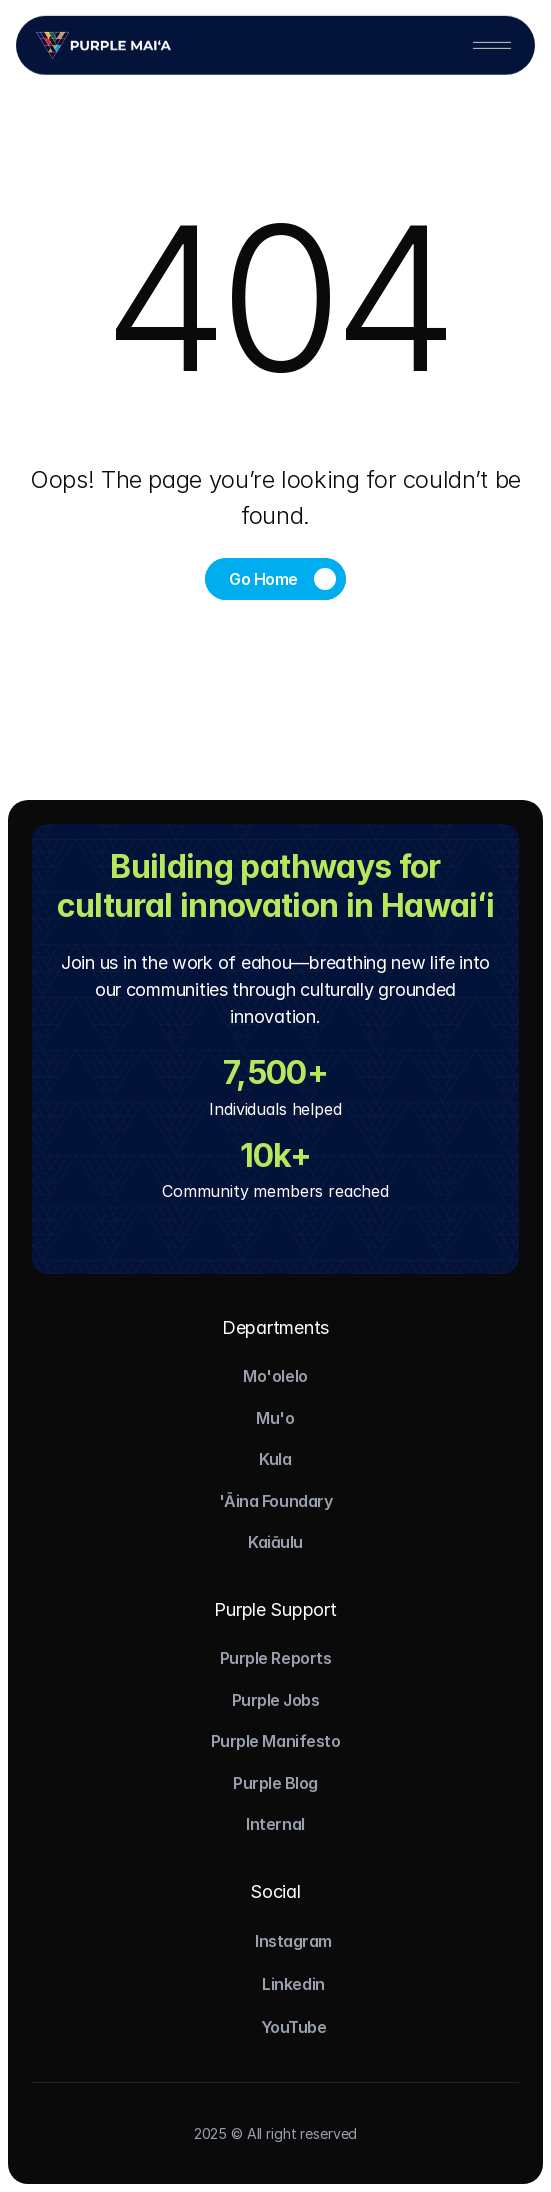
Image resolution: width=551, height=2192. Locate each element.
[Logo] (103, 43)
